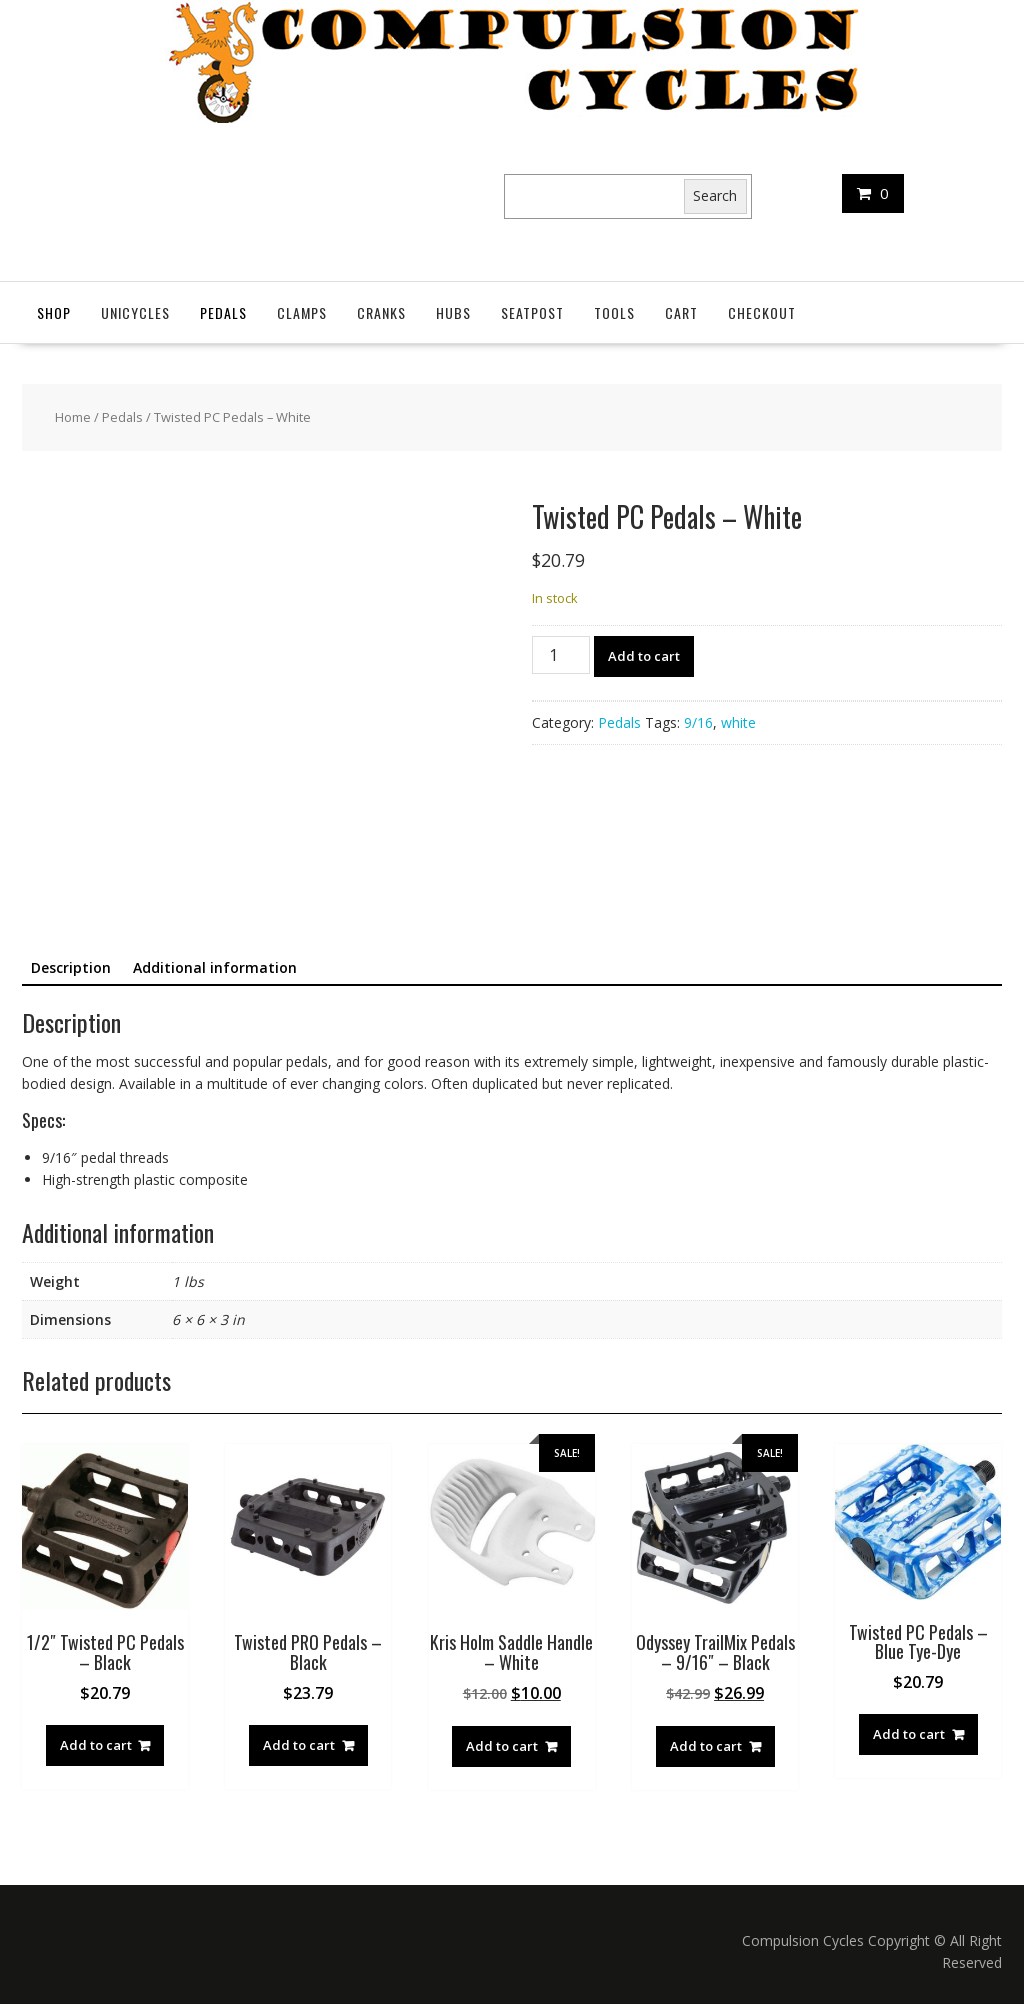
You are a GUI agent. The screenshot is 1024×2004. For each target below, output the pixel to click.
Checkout (762, 312)
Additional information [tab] (215, 967)
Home (73, 417)
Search (715, 195)
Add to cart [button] (96, 1745)
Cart (681, 312)
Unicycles (135, 312)
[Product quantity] (561, 655)
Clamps (302, 312)
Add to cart (644, 656)
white (738, 722)
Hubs (453, 312)
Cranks (381, 312)
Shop (54, 312)
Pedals (223, 312)
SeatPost (532, 312)
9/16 (698, 722)
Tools (614, 312)
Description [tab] (71, 967)
